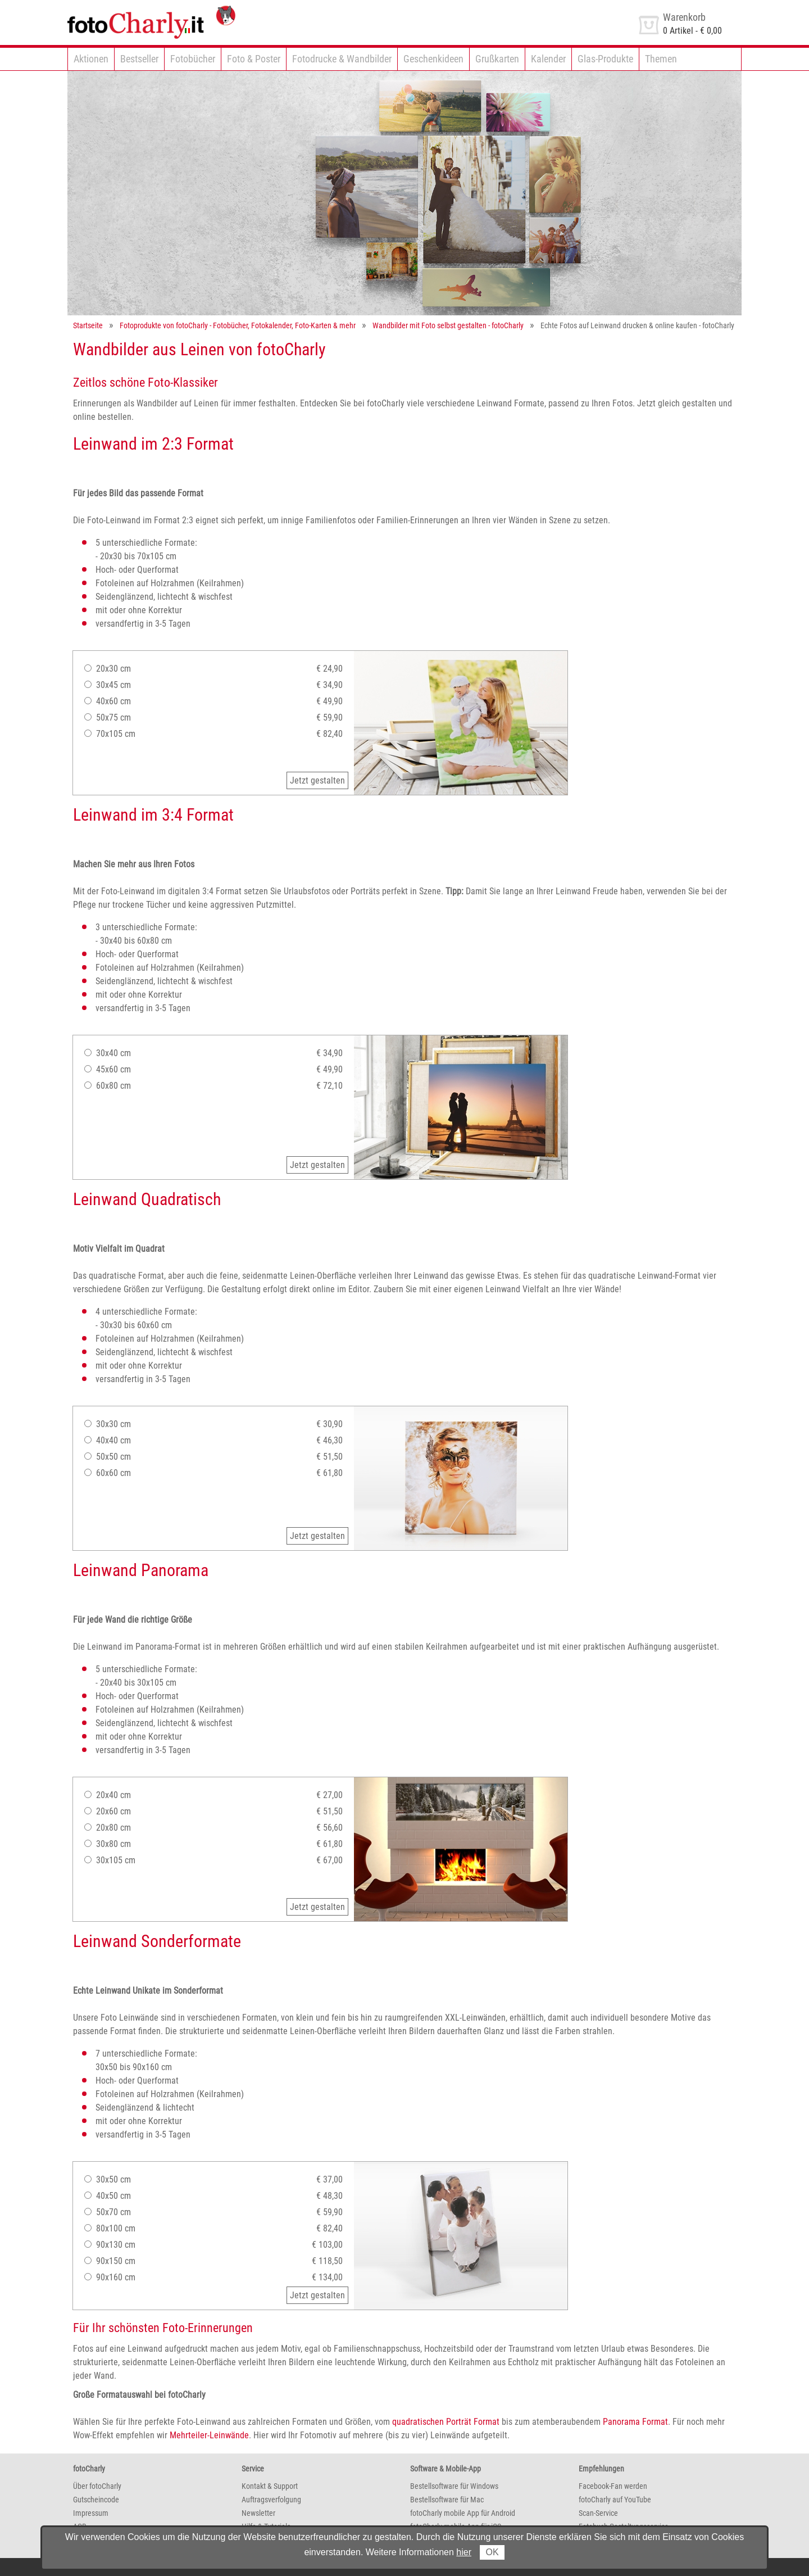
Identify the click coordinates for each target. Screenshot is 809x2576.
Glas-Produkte (605, 59)
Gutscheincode (96, 2499)
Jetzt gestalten (317, 780)
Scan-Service (598, 2513)
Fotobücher (192, 59)
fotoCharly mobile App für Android (462, 2513)
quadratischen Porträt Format (445, 2421)
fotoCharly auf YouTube (615, 2499)
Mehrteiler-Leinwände (209, 2435)
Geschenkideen (433, 59)
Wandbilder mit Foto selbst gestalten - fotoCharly (448, 325)
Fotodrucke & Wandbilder (342, 59)
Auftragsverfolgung (271, 2499)
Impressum (90, 2513)
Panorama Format (635, 2421)
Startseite (88, 325)
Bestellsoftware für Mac (447, 2499)
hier (463, 2552)
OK (491, 2552)
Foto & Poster (253, 59)
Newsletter (258, 2513)
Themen (661, 59)
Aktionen (91, 59)
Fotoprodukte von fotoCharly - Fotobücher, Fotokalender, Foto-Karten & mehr (238, 325)
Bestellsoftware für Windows (454, 2486)
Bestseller (139, 59)
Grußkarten (497, 59)
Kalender (548, 59)
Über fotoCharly (97, 2486)
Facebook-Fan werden (613, 2486)
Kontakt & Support (270, 2486)
